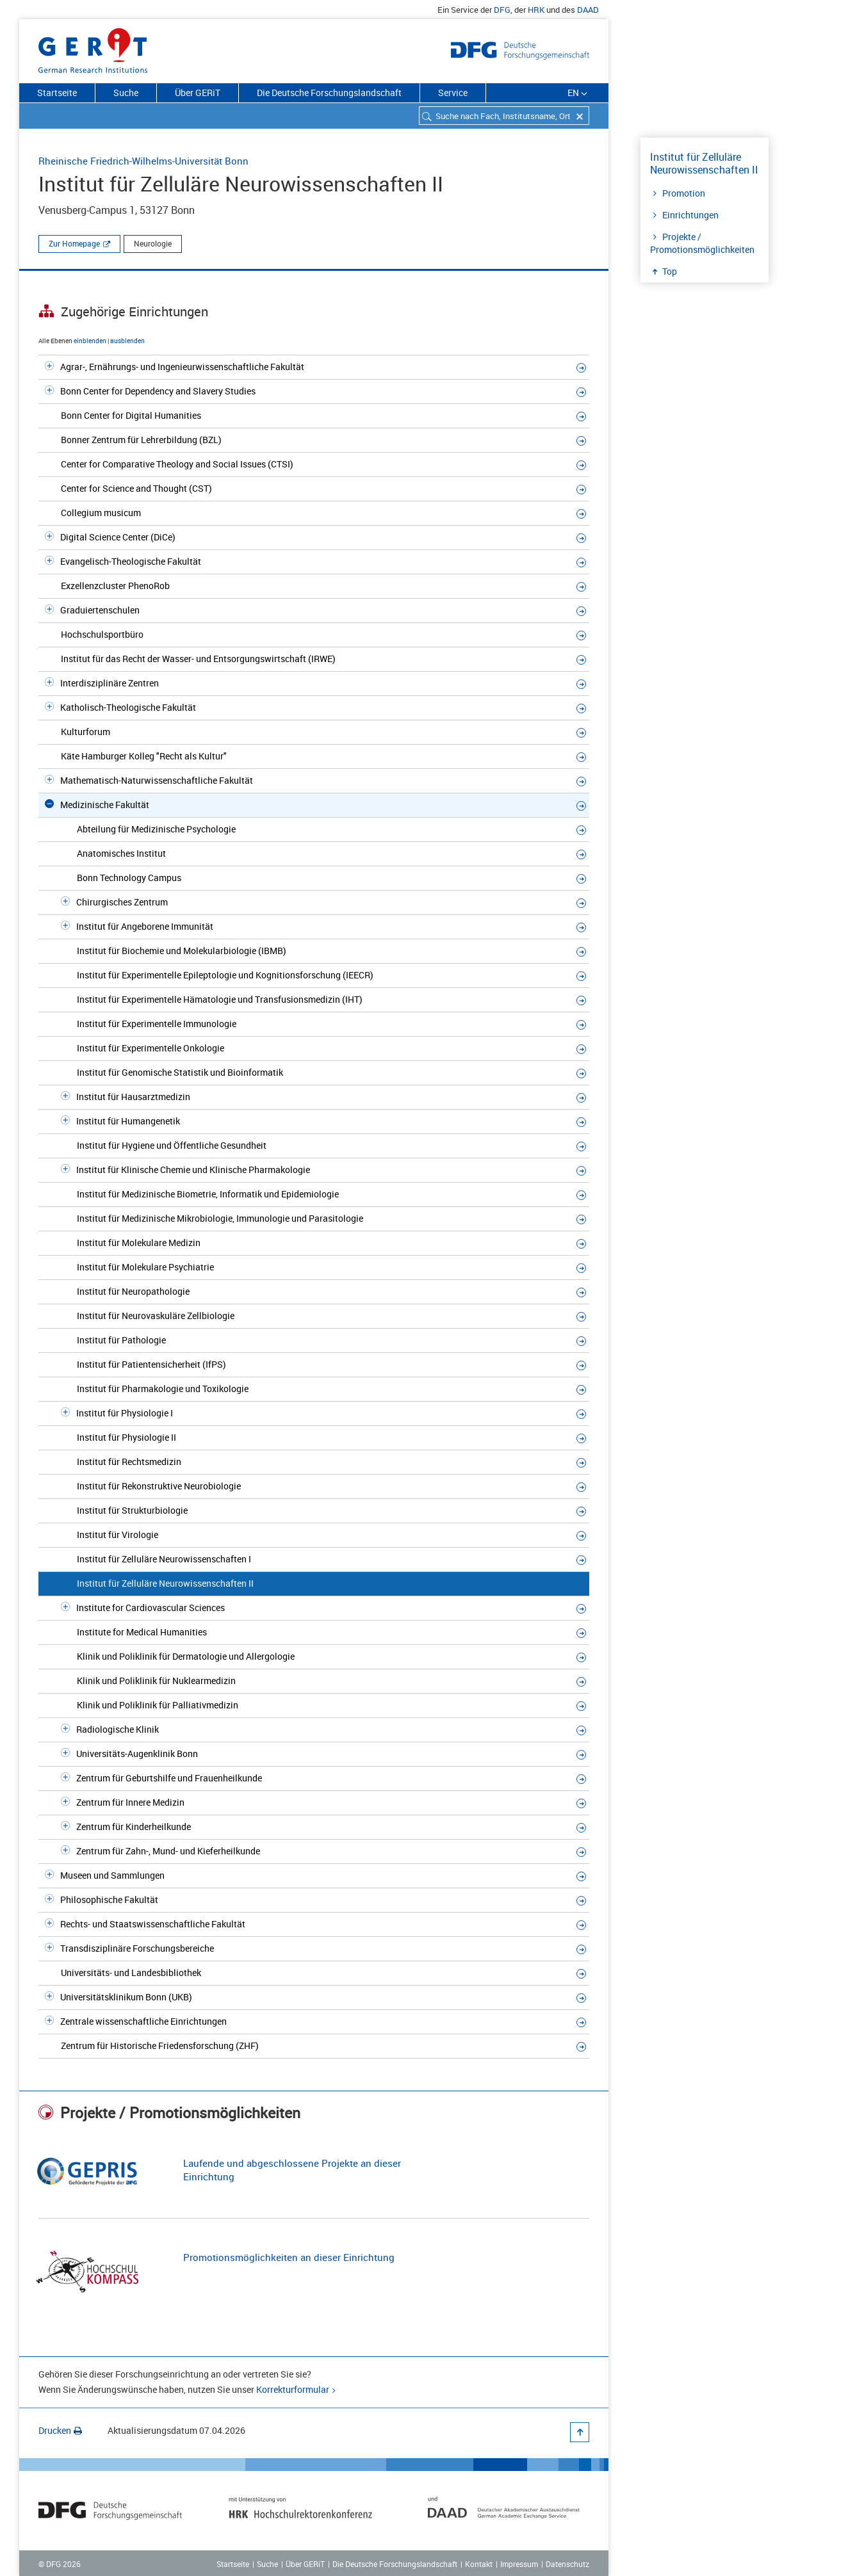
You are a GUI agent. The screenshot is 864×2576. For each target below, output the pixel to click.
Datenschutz (567, 2564)
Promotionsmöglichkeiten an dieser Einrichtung (289, 2257)
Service (453, 92)
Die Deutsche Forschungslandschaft (329, 92)
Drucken (60, 2430)
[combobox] (504, 115)
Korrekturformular (292, 2389)
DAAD (588, 9)
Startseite (57, 92)
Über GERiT (197, 92)
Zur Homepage (74, 243)
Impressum (519, 2564)
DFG (502, 9)
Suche (125, 92)
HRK (536, 9)
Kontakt (479, 2564)
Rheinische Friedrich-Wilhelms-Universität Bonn (143, 160)
